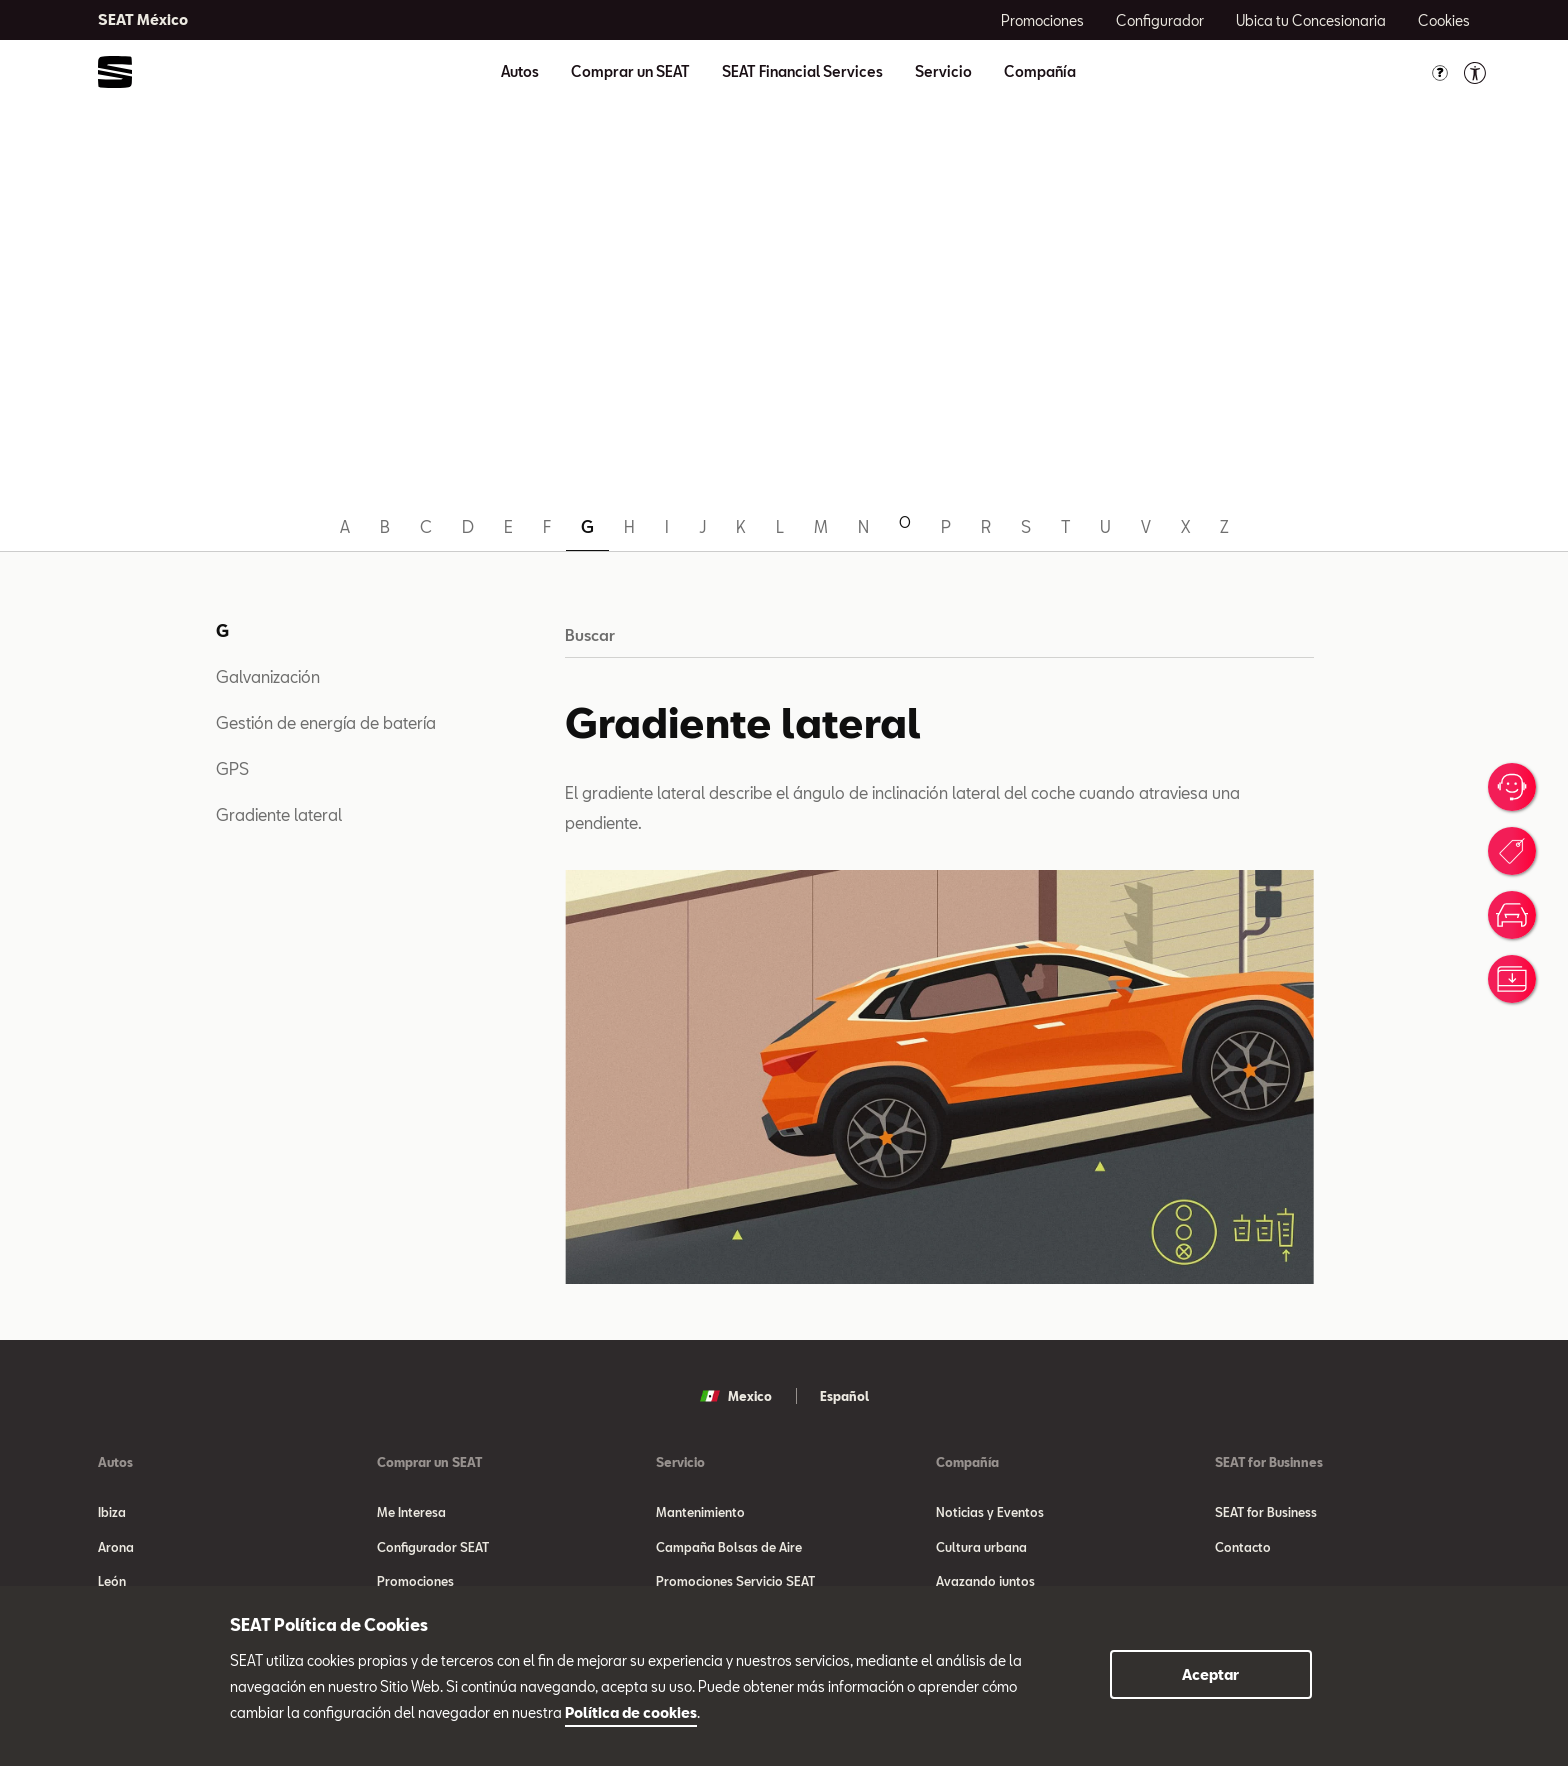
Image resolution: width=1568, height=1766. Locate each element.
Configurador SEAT (433, 1552)
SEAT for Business (1266, 1512)
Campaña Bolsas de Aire (729, 1552)
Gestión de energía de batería (326, 722)
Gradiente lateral (279, 814)
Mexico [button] (736, 1396)
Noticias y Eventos (990, 1512)
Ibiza (112, 1512)
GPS (232, 768)
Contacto (1243, 1552)
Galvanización (268, 676)
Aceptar (1210, 1674)
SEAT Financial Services (802, 72)
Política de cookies (631, 1712)
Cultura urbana (981, 1552)
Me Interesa (411, 1512)
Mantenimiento (700, 1512)
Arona (116, 1552)
